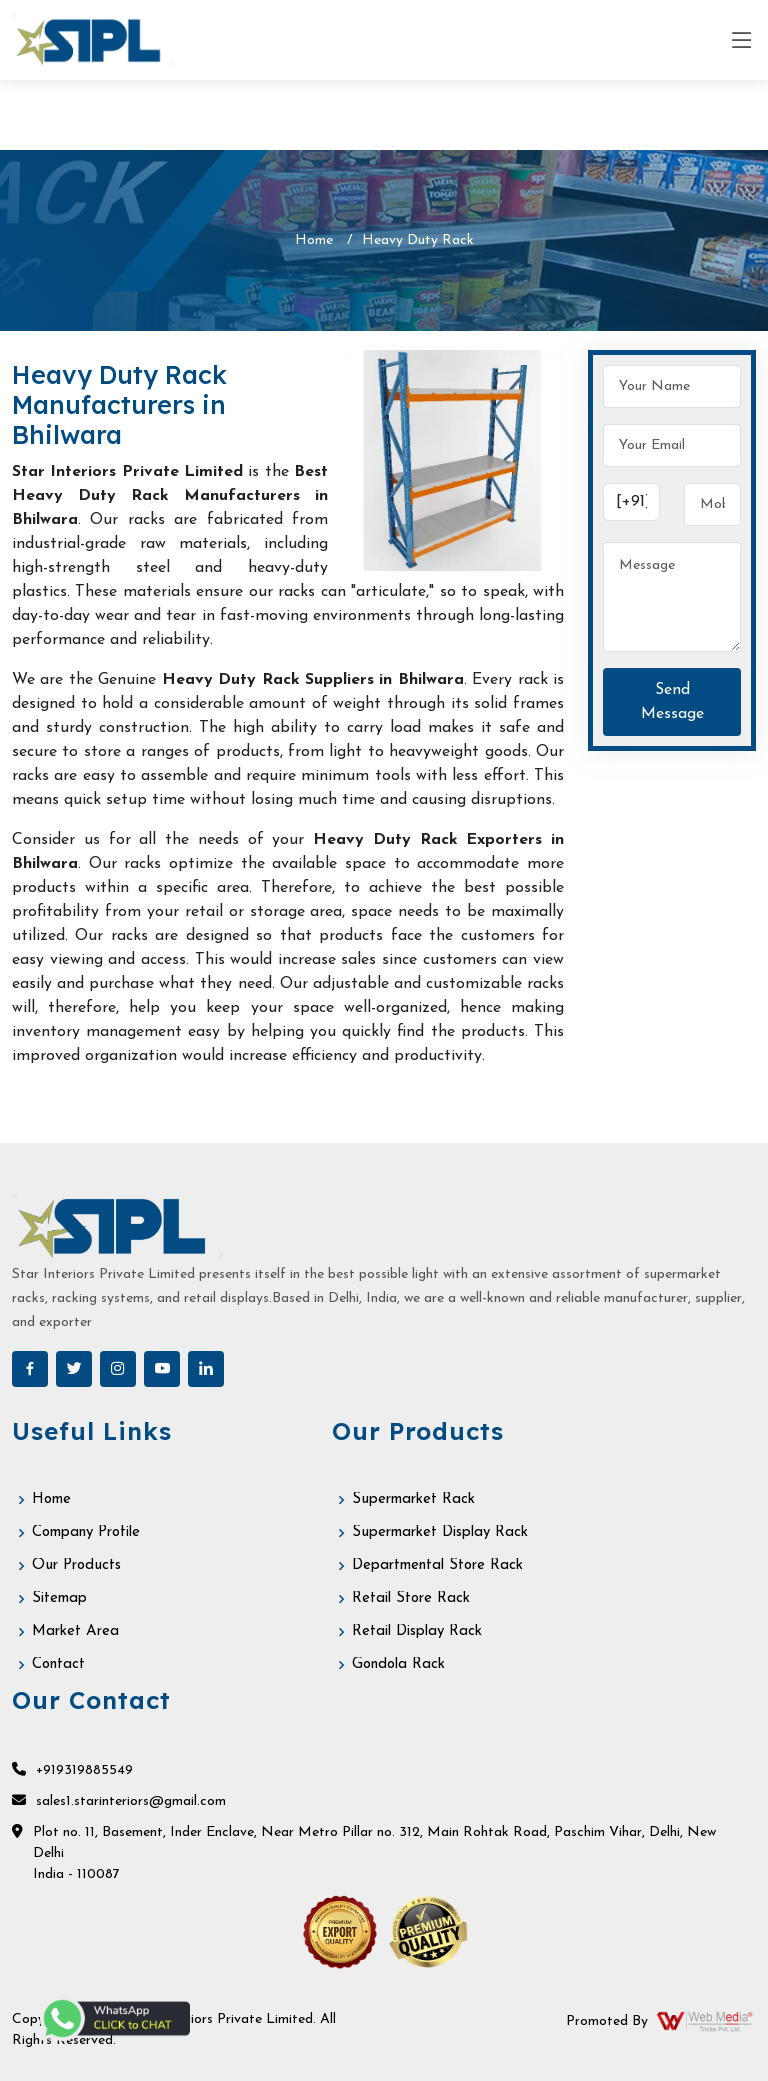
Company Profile (86, 1532)
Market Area (75, 1631)
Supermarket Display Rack (440, 1532)
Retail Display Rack (417, 1631)
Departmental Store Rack (437, 1565)
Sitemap (59, 1598)
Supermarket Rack (413, 1499)
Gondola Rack (398, 1664)
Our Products (76, 1565)
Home (314, 240)
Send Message (672, 702)
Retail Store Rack (411, 1598)
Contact (58, 1664)
